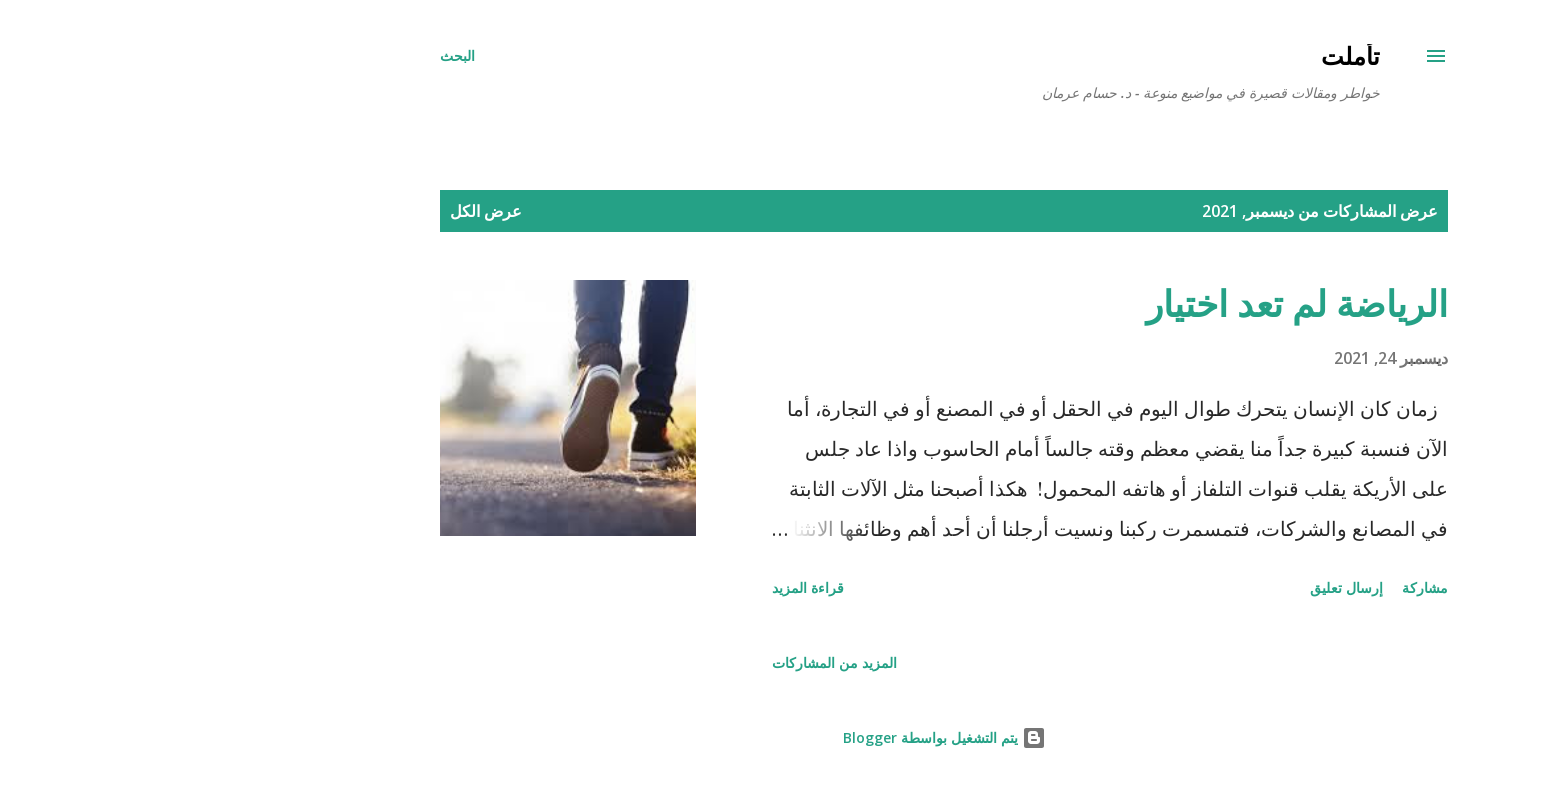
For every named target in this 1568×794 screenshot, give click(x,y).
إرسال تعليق (1186, 587)
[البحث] (297, 56)
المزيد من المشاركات (674, 662)
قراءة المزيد (648, 587)
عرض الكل (326, 211)
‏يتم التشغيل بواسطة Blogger (784, 737)
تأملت (1190, 55)
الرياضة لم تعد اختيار (1137, 303)
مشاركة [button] (1265, 587)
